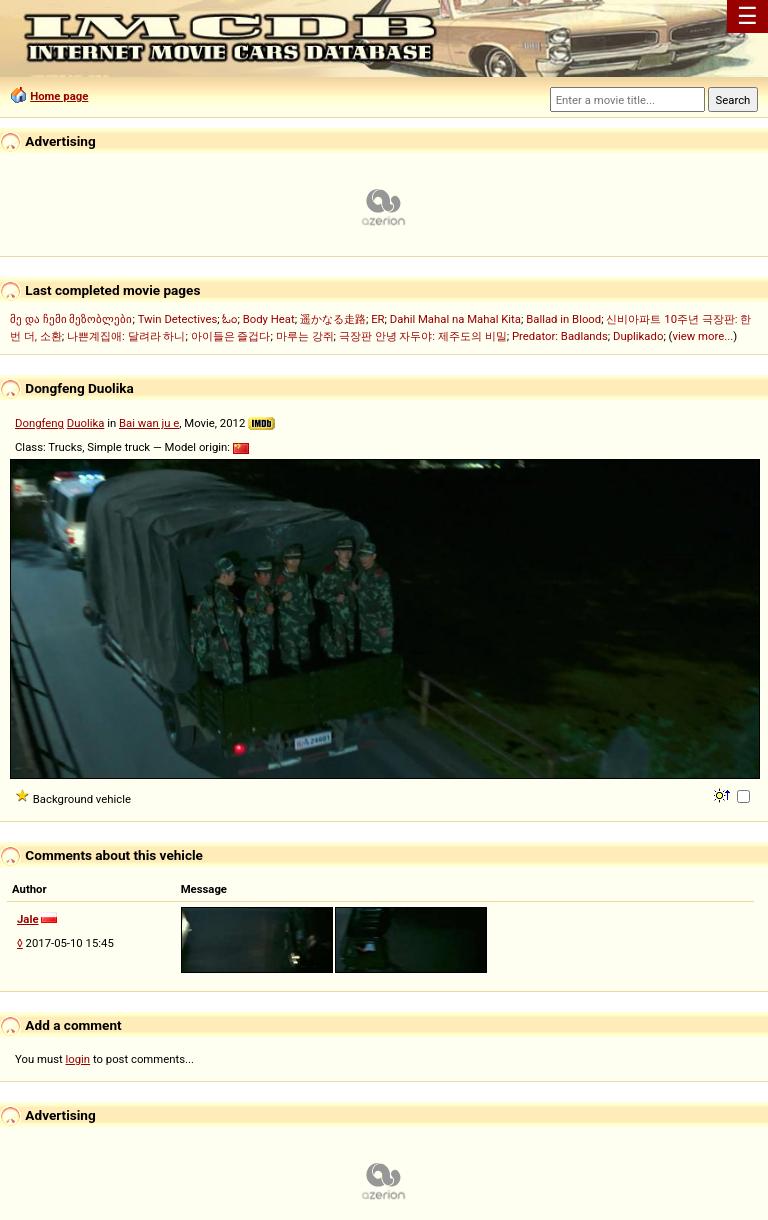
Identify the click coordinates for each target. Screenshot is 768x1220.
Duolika (86, 423)
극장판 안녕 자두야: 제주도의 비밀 (423, 336)
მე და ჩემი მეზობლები (71, 319)
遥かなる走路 (333, 319)
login (78, 1059)
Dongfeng (39, 423)
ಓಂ (229, 319)
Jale (28, 919)
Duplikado (638, 336)
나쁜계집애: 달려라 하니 (126, 336)
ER (377, 319)
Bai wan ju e (149, 423)
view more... (702, 336)
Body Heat (269, 319)
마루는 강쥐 (305, 336)
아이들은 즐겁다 (231, 336)
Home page (59, 96)
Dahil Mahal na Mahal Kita (455, 319)
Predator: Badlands (560, 336)
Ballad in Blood (563, 319)
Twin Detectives (178, 319)
